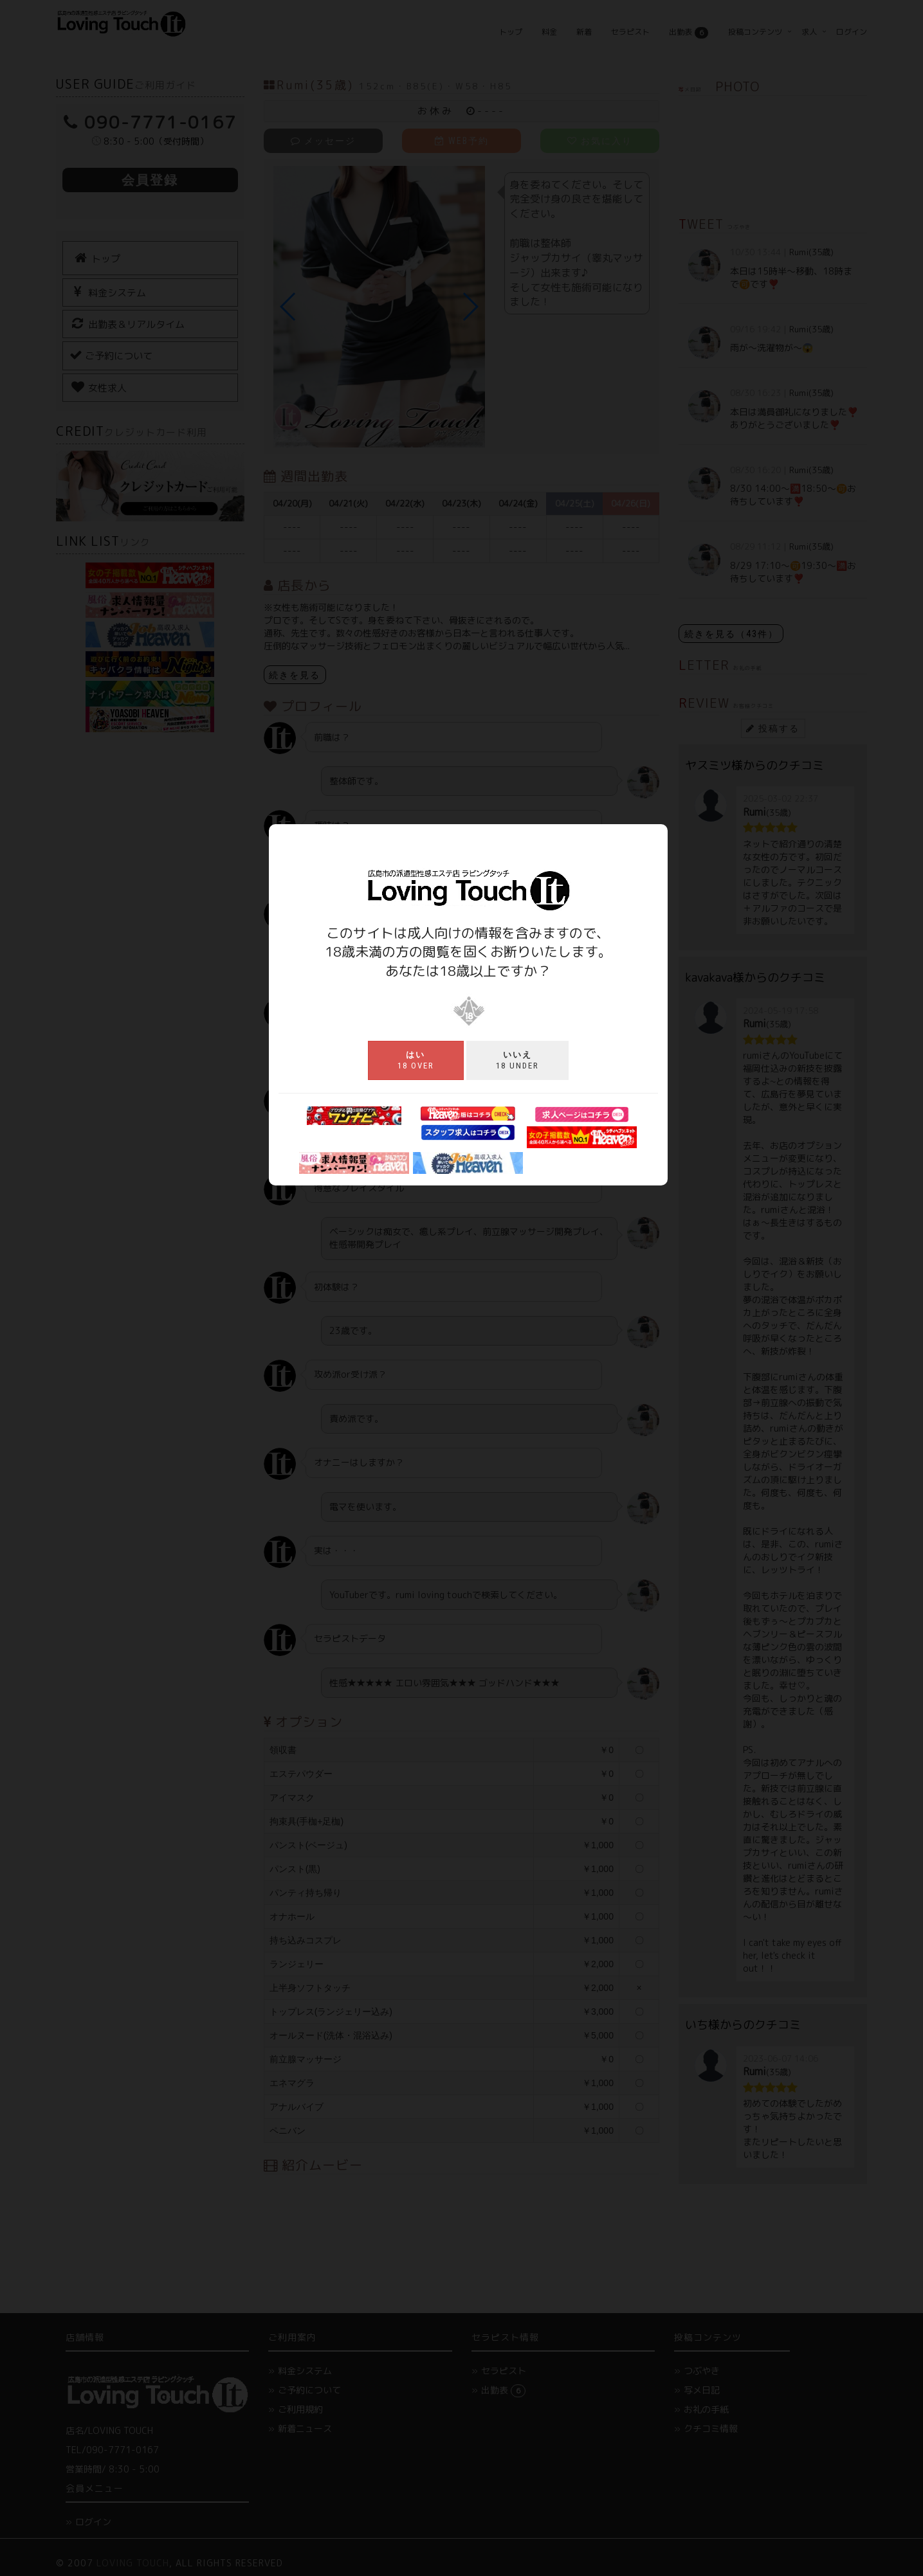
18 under (517, 1060)
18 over (416, 1060)
